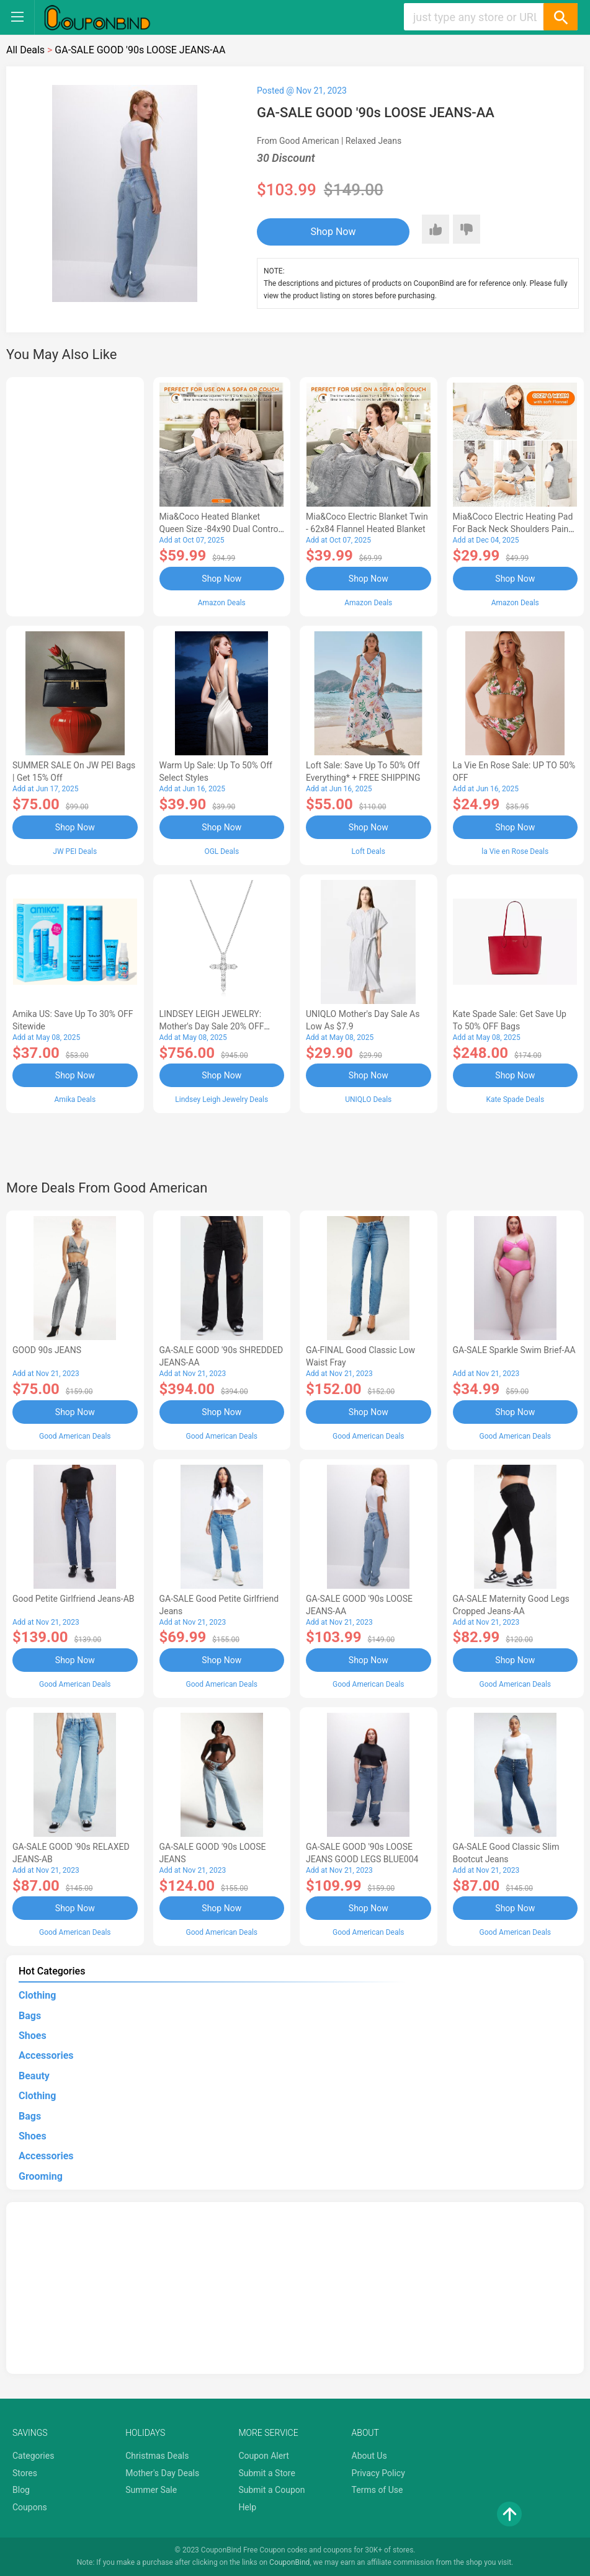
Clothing (37, 1995)
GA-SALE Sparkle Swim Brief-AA (514, 1350)
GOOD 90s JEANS (46, 1350)
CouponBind (289, 2562)
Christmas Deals (157, 2456)
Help (247, 2507)
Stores (24, 2473)
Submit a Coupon (271, 2490)
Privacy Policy (378, 2473)
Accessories (46, 2055)
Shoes (33, 2035)
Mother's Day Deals (162, 2473)
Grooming (41, 2176)
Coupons (29, 2507)
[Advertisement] (75, 494)
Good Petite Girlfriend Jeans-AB (73, 1599)
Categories (33, 2456)
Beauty (34, 2076)
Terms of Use (377, 2490)
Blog (21, 2490)
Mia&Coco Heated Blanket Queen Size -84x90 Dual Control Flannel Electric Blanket (219, 529)
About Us (369, 2456)
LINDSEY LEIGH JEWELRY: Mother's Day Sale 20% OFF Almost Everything (211, 1026)
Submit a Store (266, 2473)
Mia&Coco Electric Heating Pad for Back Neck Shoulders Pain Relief (513, 529)
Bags (30, 2016)
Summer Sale (151, 2490)
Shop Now (333, 232)
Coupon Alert (263, 2456)
